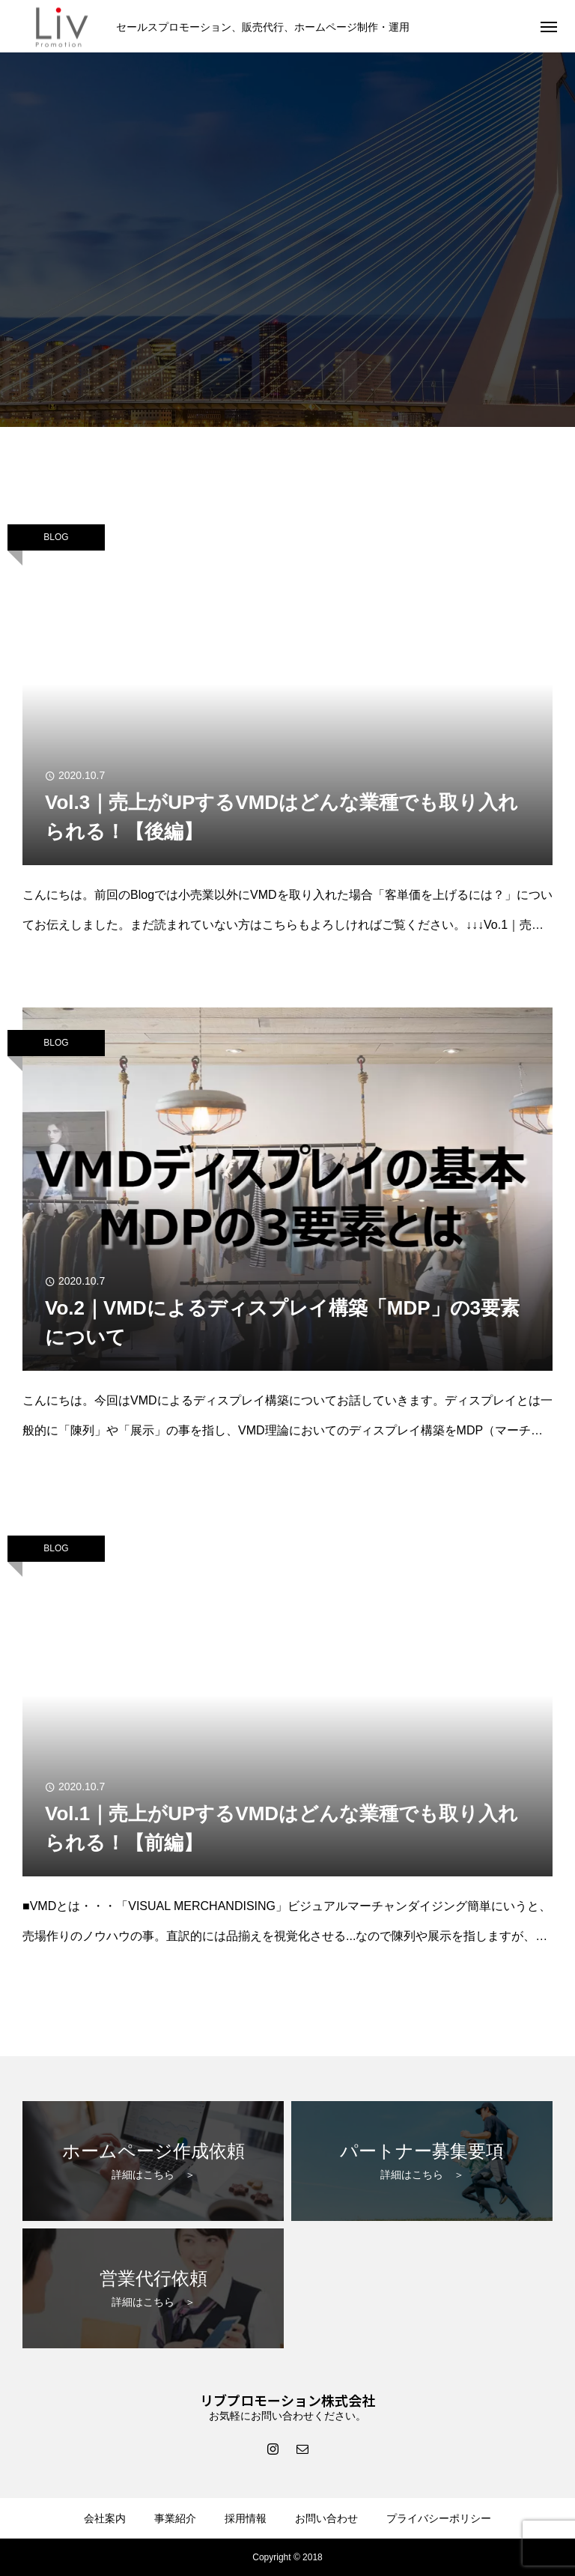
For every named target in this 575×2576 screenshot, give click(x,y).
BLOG (55, 537)
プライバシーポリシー (438, 2518)
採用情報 (246, 2518)
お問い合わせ (326, 2518)
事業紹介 (175, 2518)
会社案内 (105, 2518)
